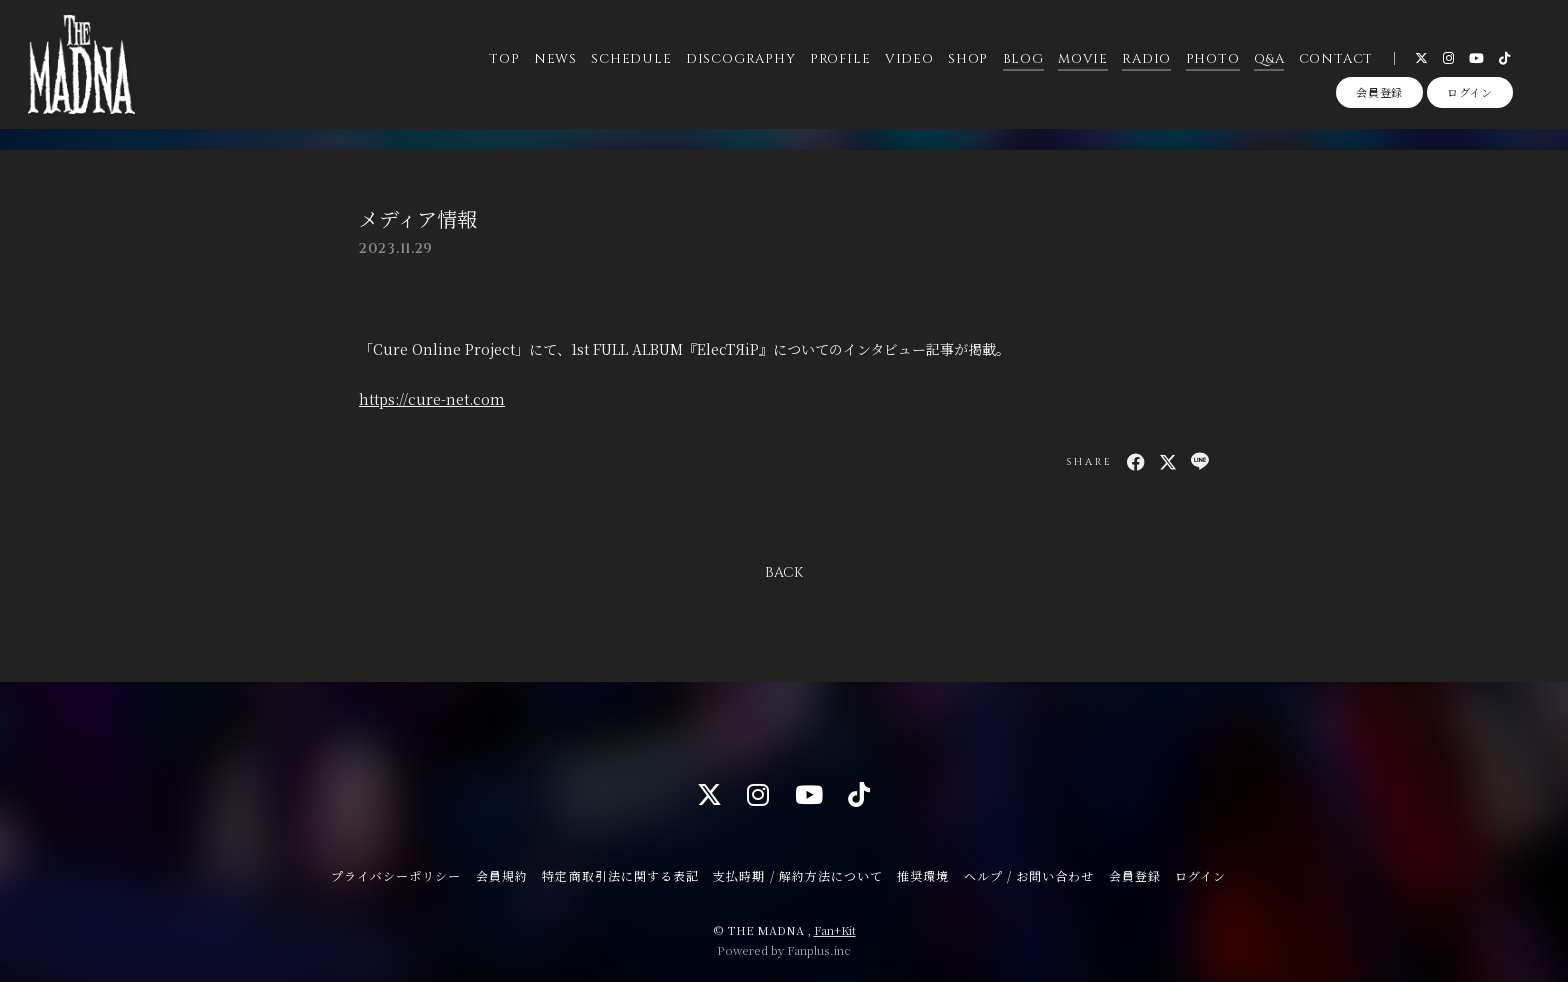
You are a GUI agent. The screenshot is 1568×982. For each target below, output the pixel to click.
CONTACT (1335, 59)
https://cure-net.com (432, 399)
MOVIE (1083, 59)
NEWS (554, 59)
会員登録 (1379, 93)
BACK (784, 572)
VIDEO (908, 59)
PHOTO (1212, 59)
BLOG (1022, 59)
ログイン (1470, 93)
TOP (504, 59)
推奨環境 (923, 875)
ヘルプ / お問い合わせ (1029, 875)
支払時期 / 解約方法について (798, 875)
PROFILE (840, 59)
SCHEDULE (631, 59)
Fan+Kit (835, 930)
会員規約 (502, 875)
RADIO (1146, 59)
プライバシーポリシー (396, 875)
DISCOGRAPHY (741, 59)
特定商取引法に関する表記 (620, 875)
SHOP (968, 59)
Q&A (1269, 59)
